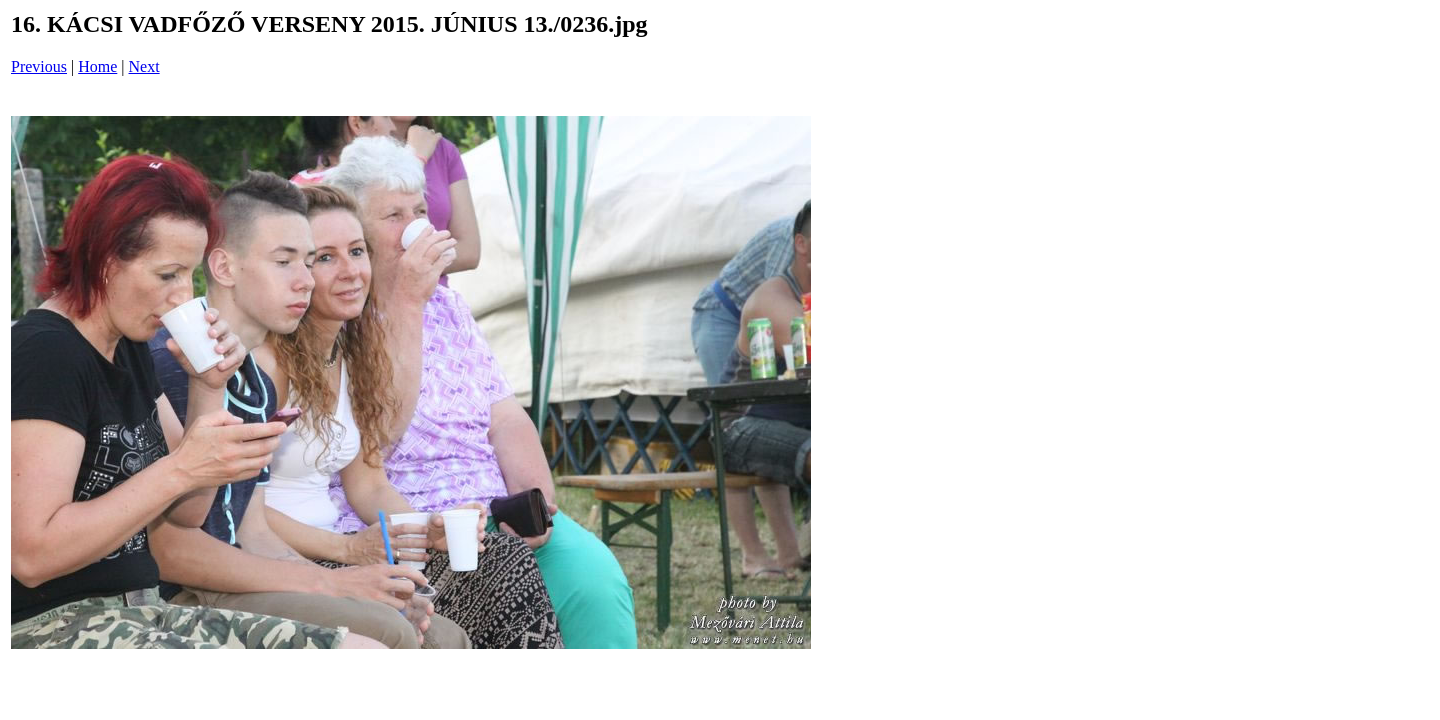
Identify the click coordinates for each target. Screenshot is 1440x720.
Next (144, 66)
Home (97, 66)
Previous (39, 66)
